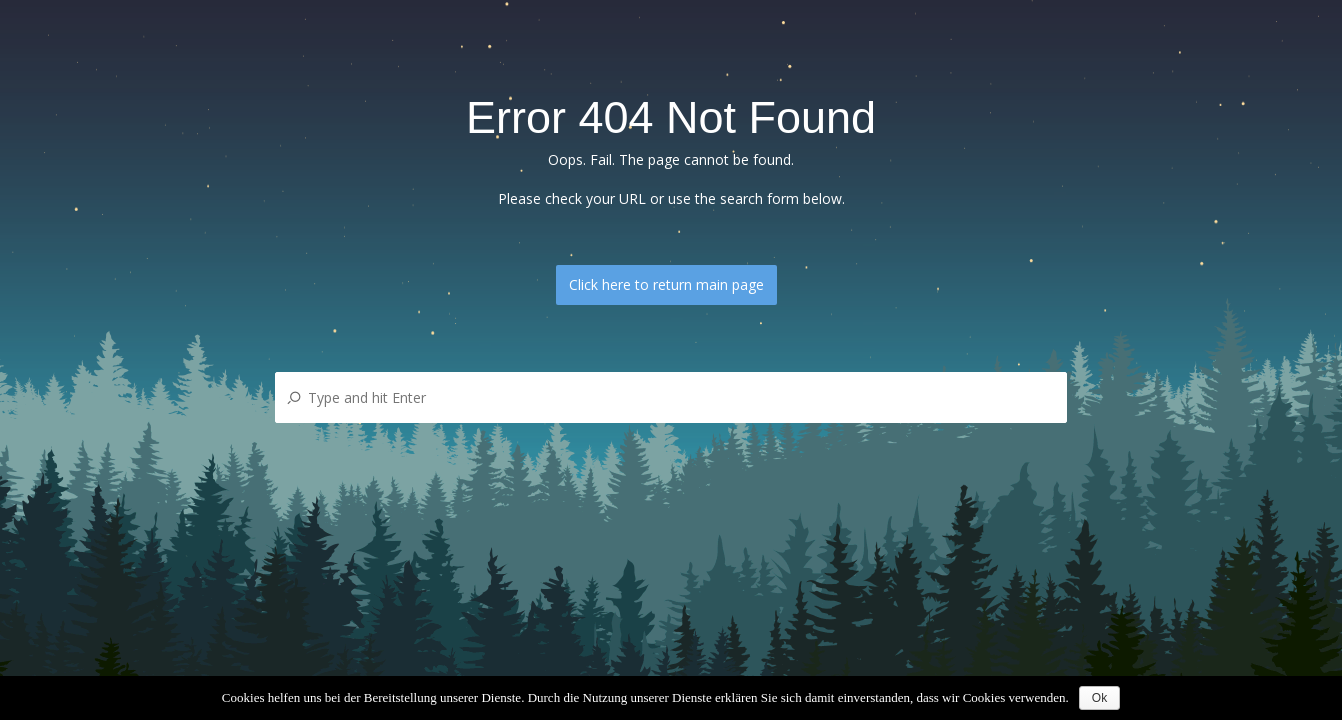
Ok (1099, 698)
